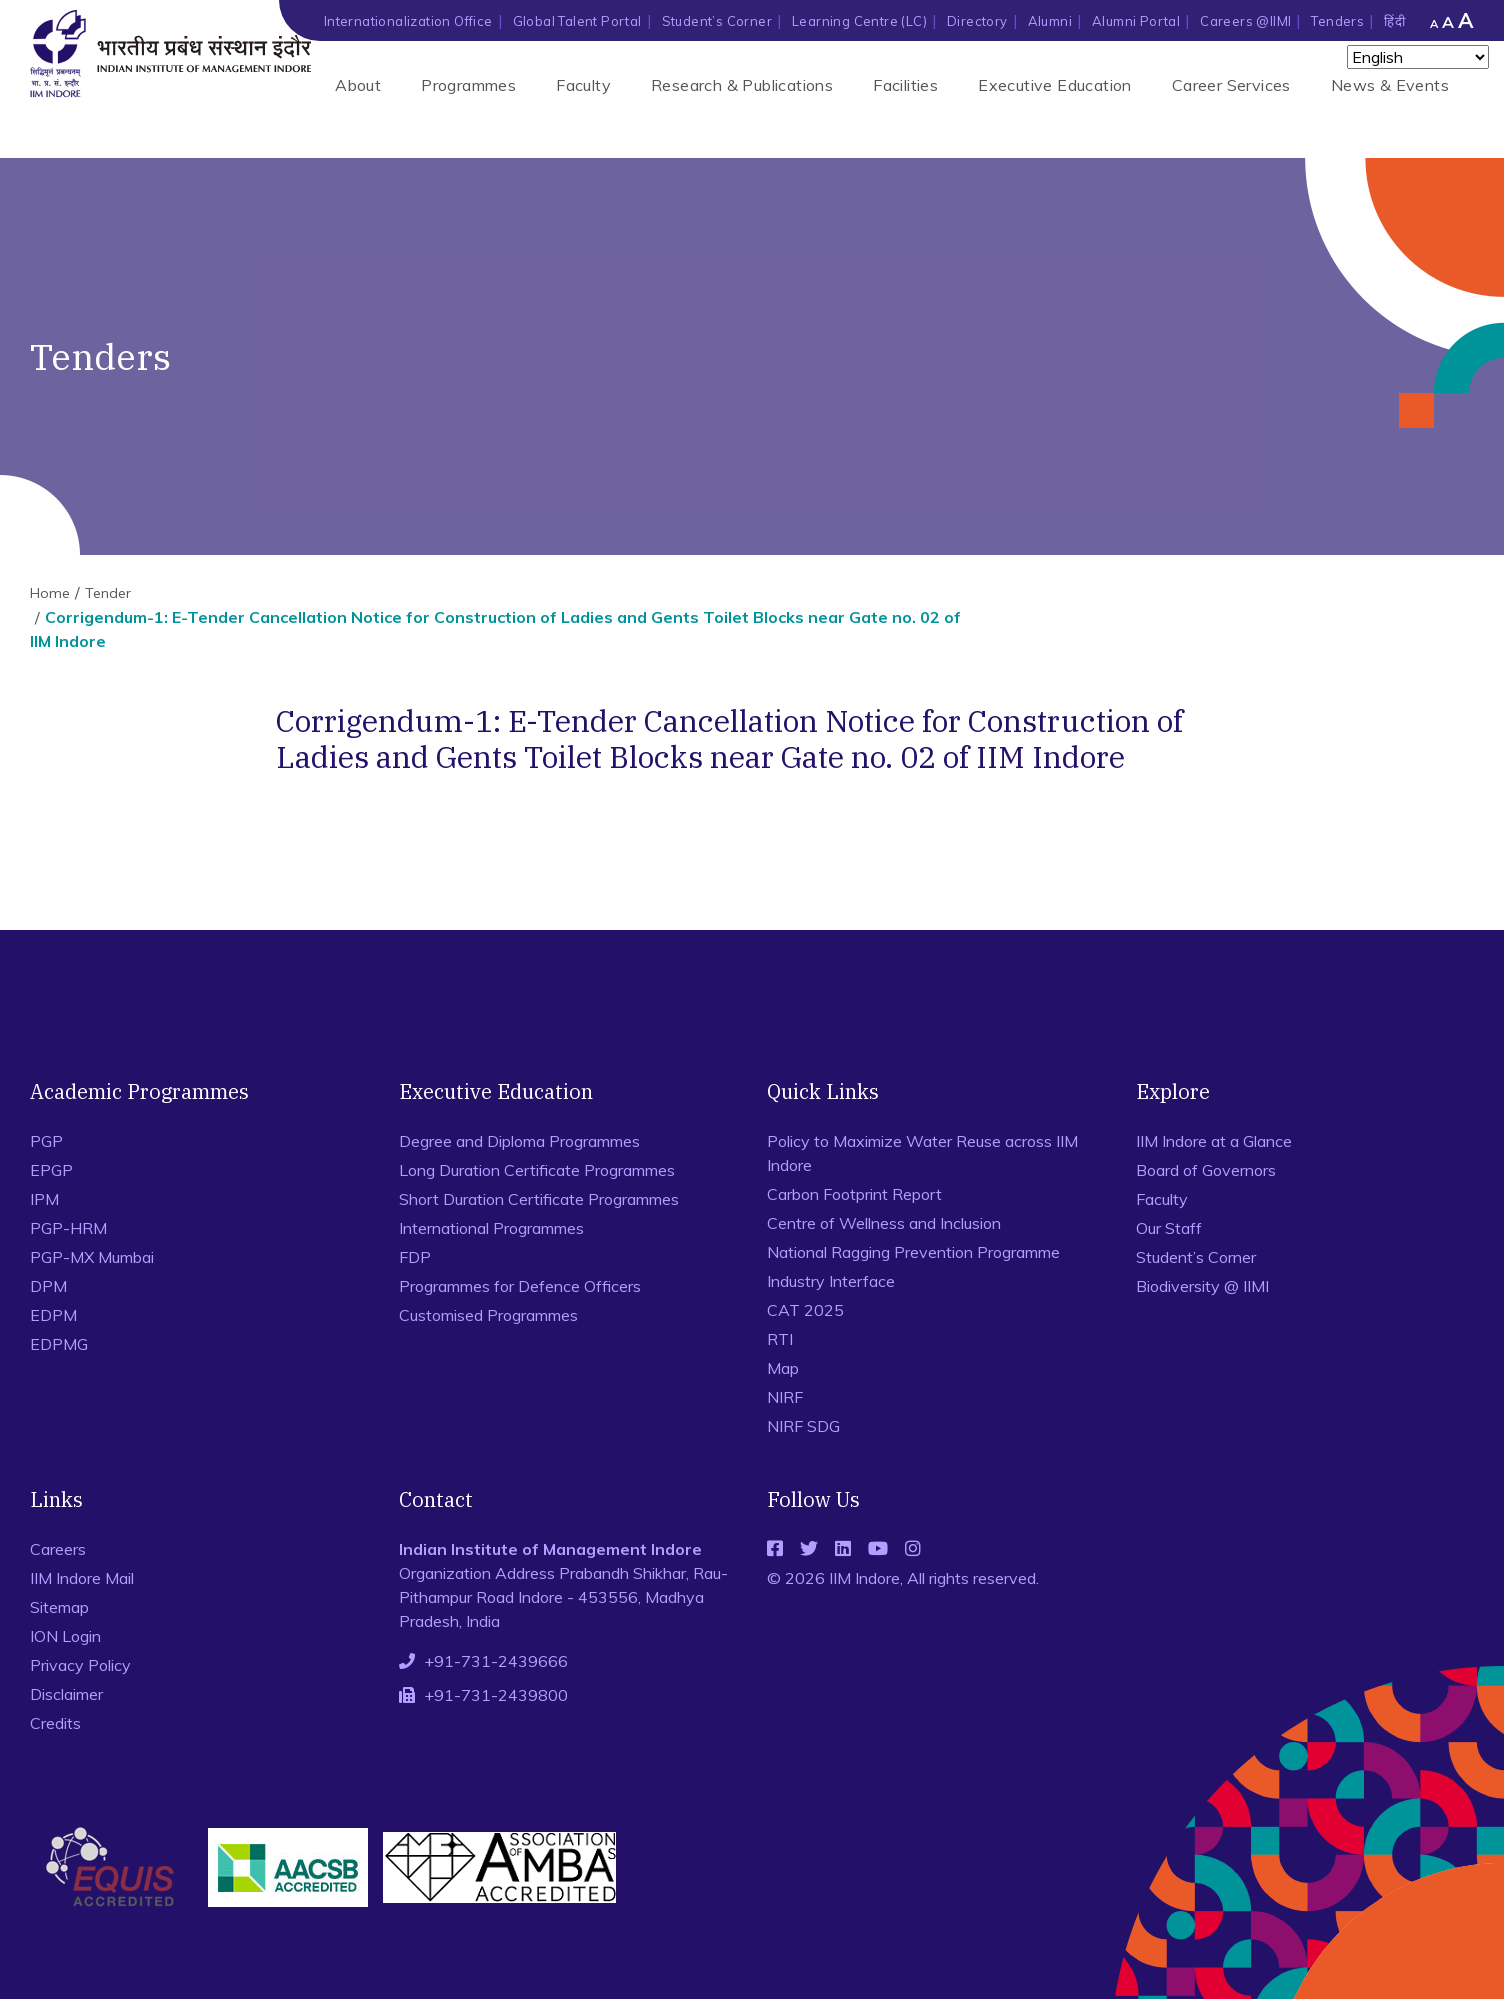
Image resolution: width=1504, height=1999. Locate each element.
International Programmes (491, 1228)
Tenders (1337, 21)
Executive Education (1055, 85)
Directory (977, 21)
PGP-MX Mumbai (92, 1257)
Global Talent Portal (577, 21)
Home (50, 593)
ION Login (65, 1636)
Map (783, 1368)
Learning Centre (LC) (859, 21)
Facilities (905, 85)
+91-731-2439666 (496, 1661)
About (358, 85)
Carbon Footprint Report (854, 1194)
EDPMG (59, 1344)
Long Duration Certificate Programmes (537, 1170)
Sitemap (59, 1607)
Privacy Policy (80, 1665)
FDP (415, 1257)
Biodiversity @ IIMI (1202, 1286)
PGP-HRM (68, 1228)
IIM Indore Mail (82, 1578)
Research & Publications (742, 85)
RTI (780, 1339)
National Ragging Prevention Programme (913, 1252)
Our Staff (1169, 1228)
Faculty (583, 85)
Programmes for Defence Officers (520, 1286)
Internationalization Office (408, 21)
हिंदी (1394, 21)
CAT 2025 (805, 1310)
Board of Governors (1206, 1170)
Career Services (1231, 85)
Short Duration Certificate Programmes (539, 1199)
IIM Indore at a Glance (1214, 1141)
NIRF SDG (803, 1426)
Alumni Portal (1136, 21)
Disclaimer (66, 1694)
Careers (58, 1549)
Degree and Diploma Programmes (519, 1141)
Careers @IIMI (1245, 21)
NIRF (785, 1397)
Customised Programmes (488, 1315)
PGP (46, 1141)
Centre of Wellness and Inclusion (884, 1223)
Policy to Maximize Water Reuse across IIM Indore (922, 1153)
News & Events (1390, 85)
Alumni (1050, 21)
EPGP (51, 1170)
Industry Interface (831, 1281)
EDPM (53, 1315)
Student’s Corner (717, 21)
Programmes (468, 85)
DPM (48, 1286)
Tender (108, 593)
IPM (44, 1199)
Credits (55, 1723)
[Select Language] (1418, 57)
